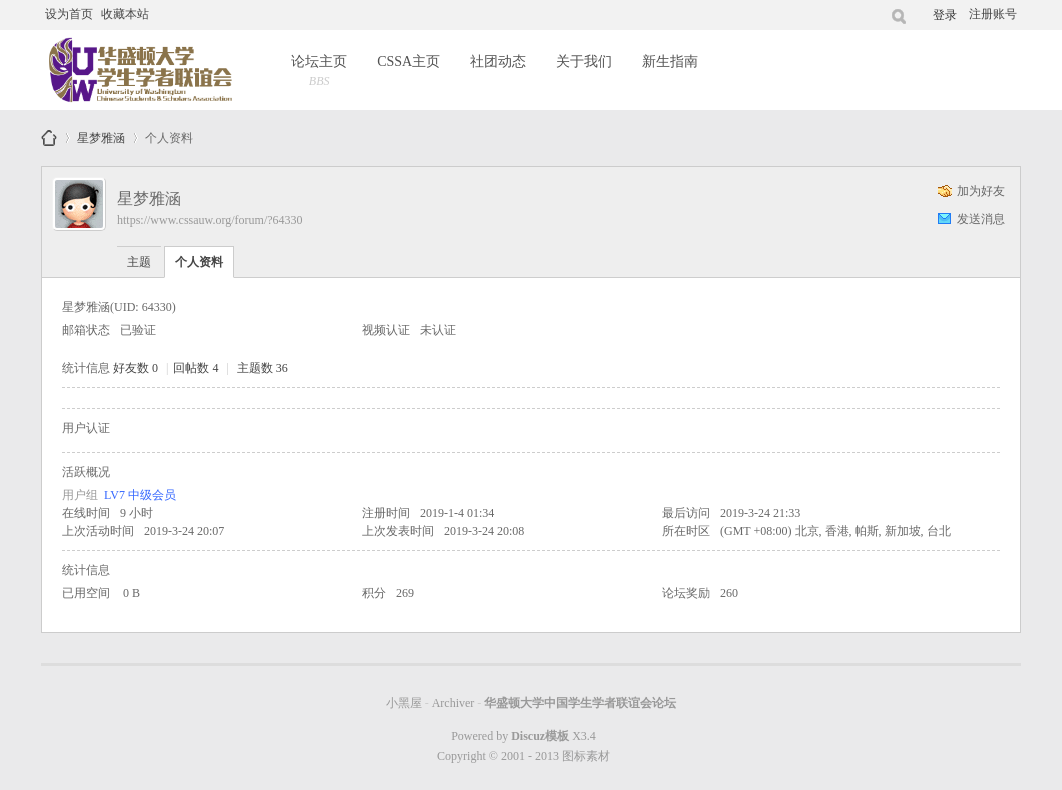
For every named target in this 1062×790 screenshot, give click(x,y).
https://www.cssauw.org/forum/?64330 (210, 220)
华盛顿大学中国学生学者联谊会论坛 (49, 138)
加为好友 (981, 191)
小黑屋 (404, 703)
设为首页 (69, 14)
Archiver (453, 703)
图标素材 (586, 756)
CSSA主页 (408, 61)
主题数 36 (262, 368)
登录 (945, 15)
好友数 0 (135, 368)
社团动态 (498, 61)
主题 (139, 262)
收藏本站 (125, 14)
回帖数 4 (195, 368)
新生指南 (670, 61)
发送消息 (981, 219)
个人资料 (199, 262)
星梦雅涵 (101, 134)
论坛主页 (319, 72)
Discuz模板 (540, 736)
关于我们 (584, 61)
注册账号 (993, 14)
